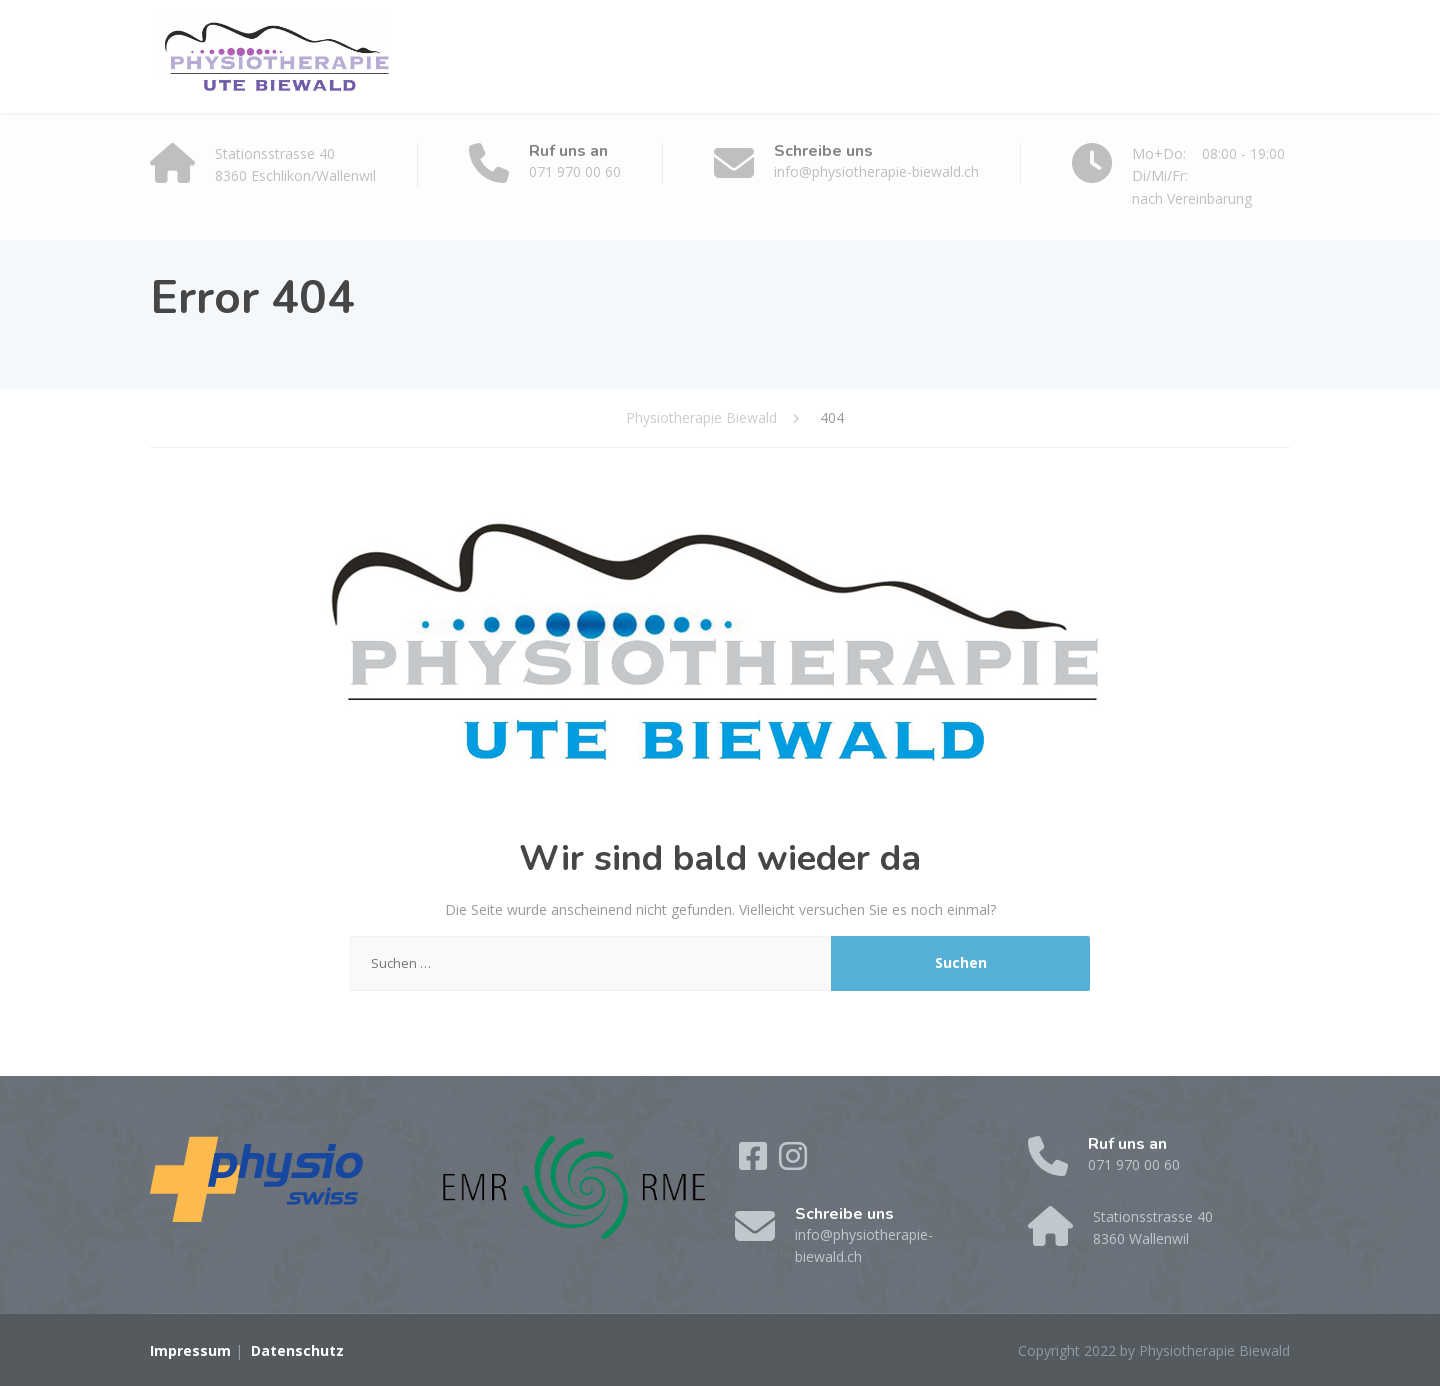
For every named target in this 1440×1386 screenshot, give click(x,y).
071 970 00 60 (575, 171)
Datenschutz (297, 1350)
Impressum (190, 1350)
